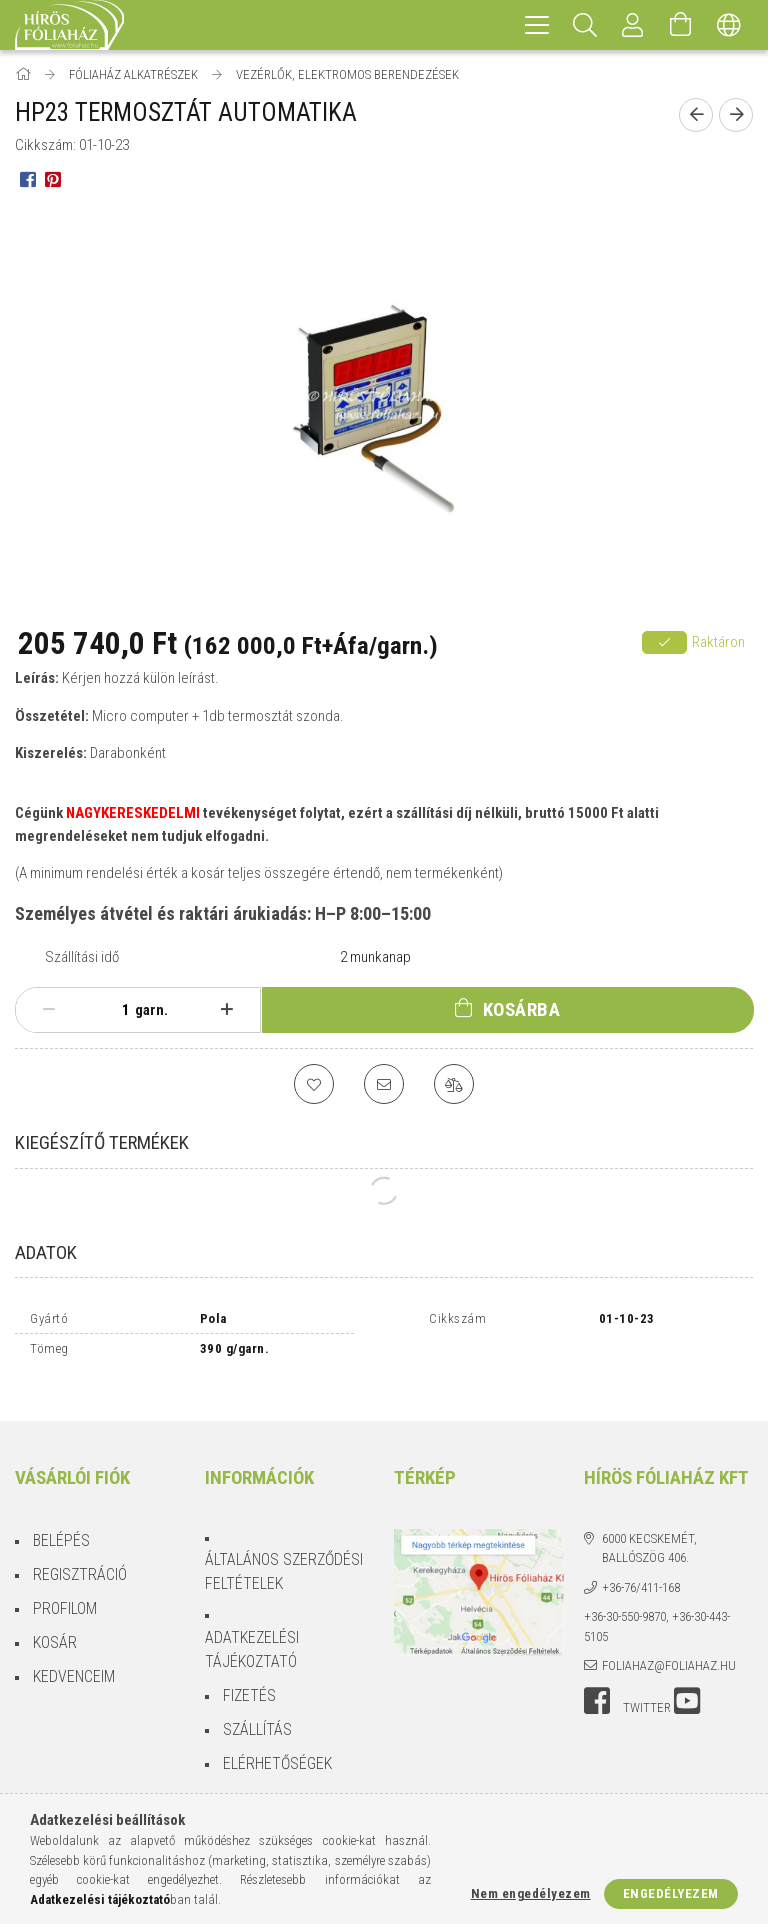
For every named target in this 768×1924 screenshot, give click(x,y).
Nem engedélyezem (531, 1893)
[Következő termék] (736, 115)
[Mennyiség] (115, 1010)
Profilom (65, 1591)
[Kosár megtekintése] (681, 25)
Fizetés (249, 1678)
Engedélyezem (671, 1893)
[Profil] (633, 25)
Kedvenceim (74, 1659)
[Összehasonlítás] (454, 1084)
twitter (647, 1690)
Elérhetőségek (277, 1746)
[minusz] (49, 1010)
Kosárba (522, 1009)
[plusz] (227, 1010)
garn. (151, 1010)
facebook (597, 1684)
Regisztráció (80, 1557)
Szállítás (257, 1712)
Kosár (55, 1625)
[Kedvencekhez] (314, 1084)
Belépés (61, 1523)
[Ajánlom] (384, 1084)
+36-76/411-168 (641, 1570)
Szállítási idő (82, 957)
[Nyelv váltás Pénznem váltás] (729, 25)
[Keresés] (585, 25)
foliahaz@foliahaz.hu (669, 1648)
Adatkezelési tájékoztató (252, 1632)
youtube (687, 1684)
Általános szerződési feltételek (284, 1554)
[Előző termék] (696, 115)
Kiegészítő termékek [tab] (102, 1142)
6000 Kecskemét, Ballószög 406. (649, 1531)
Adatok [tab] (46, 1252)
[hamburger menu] (537, 25)
